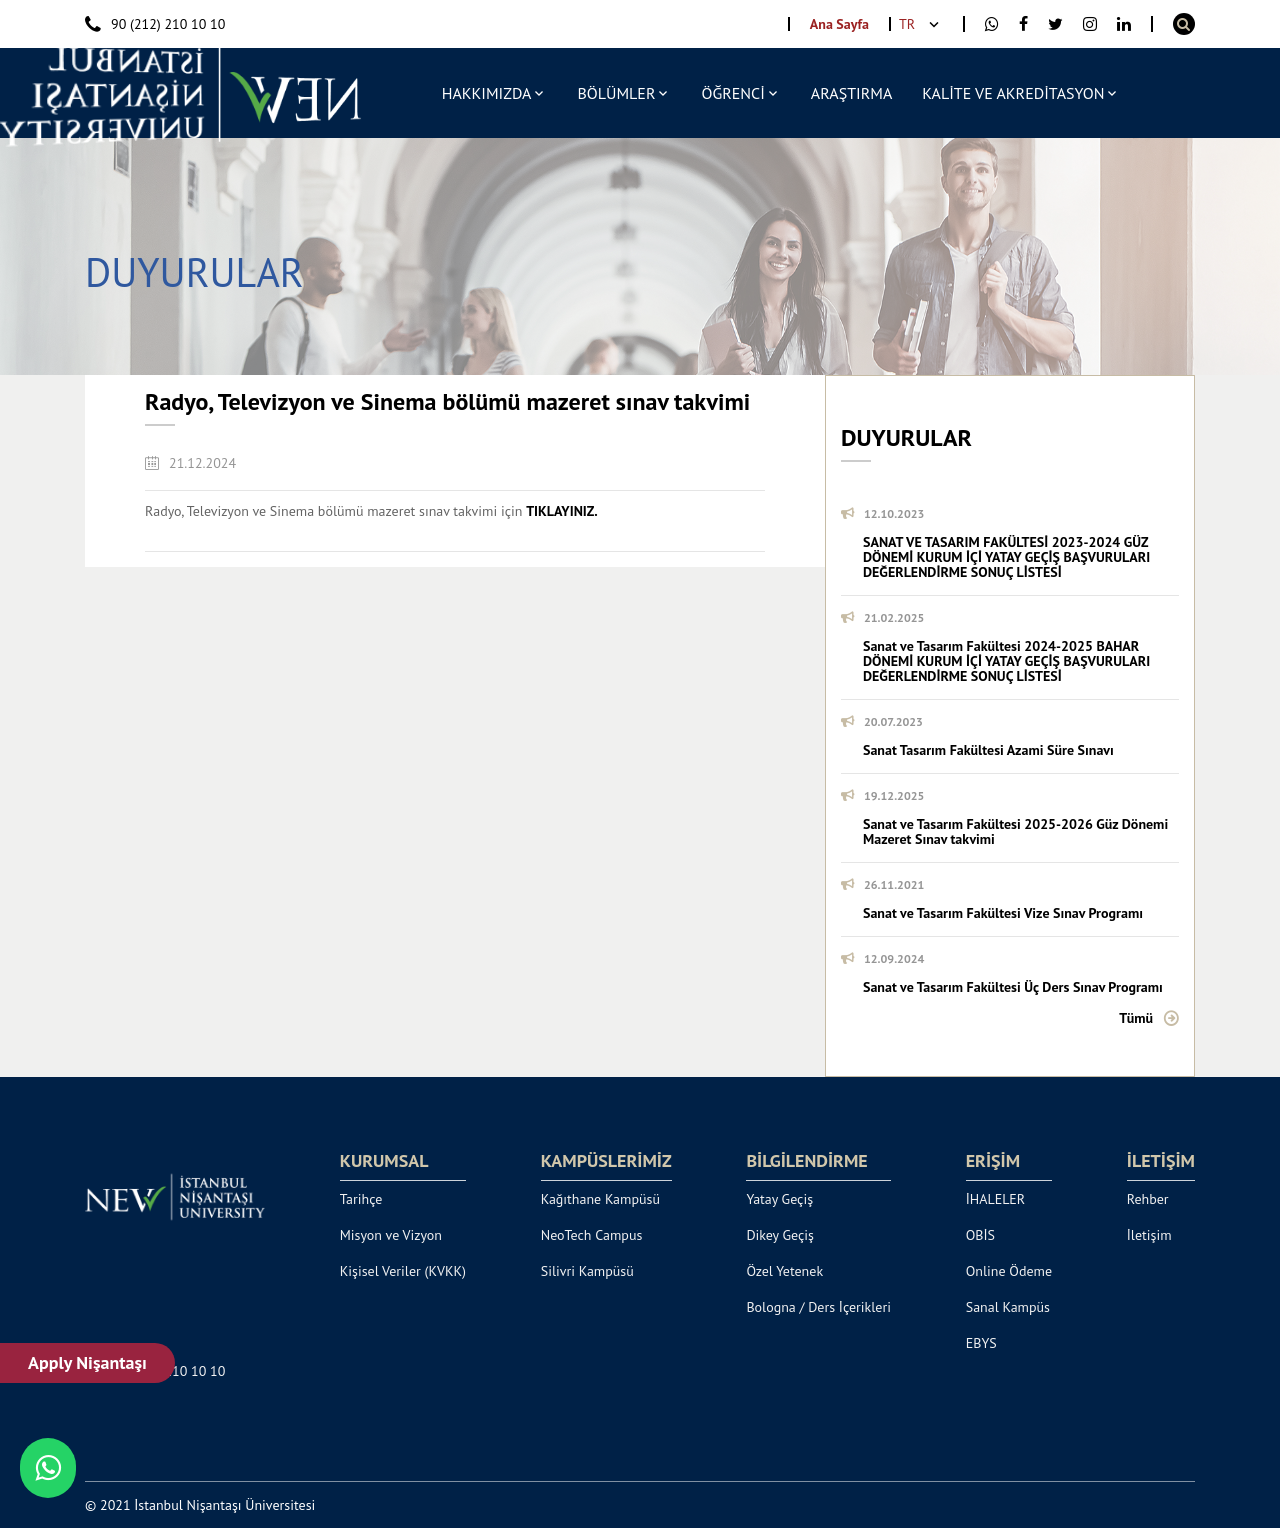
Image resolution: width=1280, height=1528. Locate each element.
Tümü (1136, 1018)
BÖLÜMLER (616, 93)
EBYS (981, 1343)
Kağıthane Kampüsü (600, 1199)
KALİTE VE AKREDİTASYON (1013, 93)
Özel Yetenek (784, 1271)
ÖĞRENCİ (732, 93)
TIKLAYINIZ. (562, 511)
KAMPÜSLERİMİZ (606, 1161)
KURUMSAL (384, 1161)
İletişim (1149, 1235)
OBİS (980, 1235)
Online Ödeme (1009, 1271)
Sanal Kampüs (1008, 1307)
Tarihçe (361, 1199)
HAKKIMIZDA (487, 93)
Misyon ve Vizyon (391, 1235)
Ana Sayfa (839, 24)
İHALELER (996, 1199)
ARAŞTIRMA (851, 93)
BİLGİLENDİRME (806, 1161)
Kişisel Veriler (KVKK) (403, 1271)
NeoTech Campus (592, 1235)
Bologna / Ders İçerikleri (818, 1307)
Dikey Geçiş (780, 1235)
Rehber (1148, 1199)
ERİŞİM (993, 1161)
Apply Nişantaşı (87, 1362)
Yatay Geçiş (779, 1199)
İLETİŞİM (1161, 1161)
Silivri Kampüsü (587, 1271)
